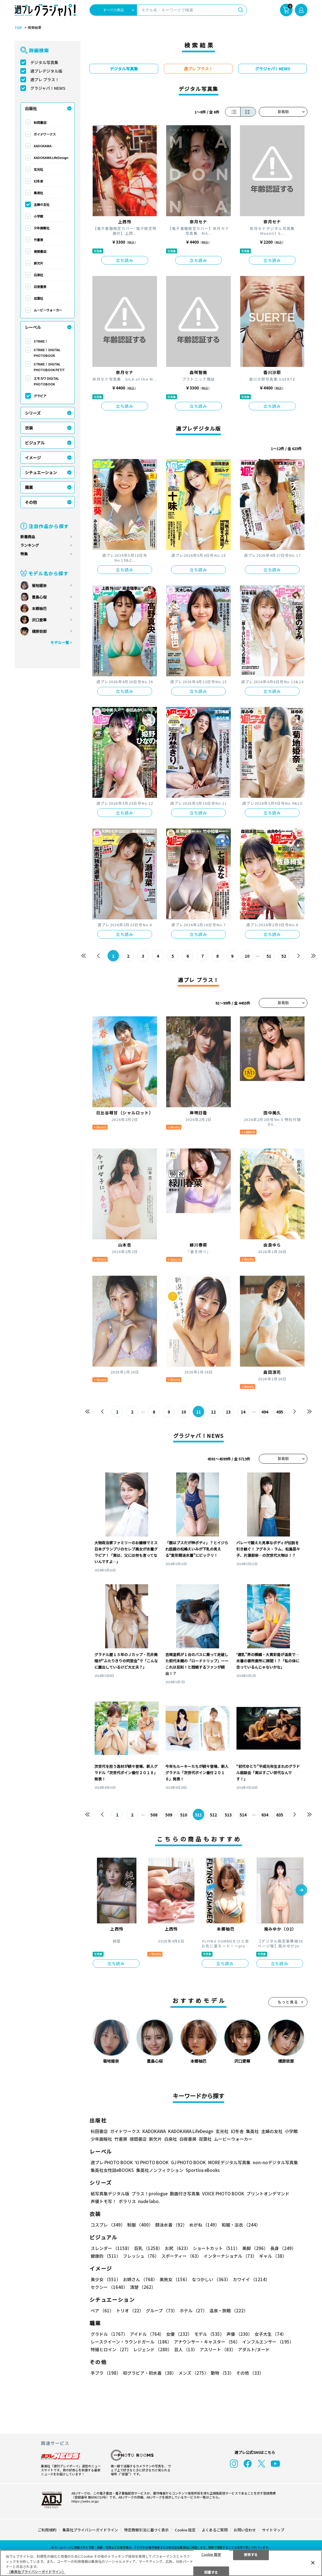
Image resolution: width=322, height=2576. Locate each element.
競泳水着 (171, 2225)
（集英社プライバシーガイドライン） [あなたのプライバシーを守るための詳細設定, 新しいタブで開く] (36, 2571)
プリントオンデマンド (268, 2194)
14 (243, 1412)
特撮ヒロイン (111, 2349)
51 (269, 956)
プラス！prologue (150, 2194)
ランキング (29, 545)
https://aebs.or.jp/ (85, 2501)
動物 (222, 2373)
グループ (161, 2310)
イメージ (33, 457)
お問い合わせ (245, 2530)
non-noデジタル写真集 (275, 2162)
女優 (179, 2334)
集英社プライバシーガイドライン (90, 2530)
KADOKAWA (42, 146)
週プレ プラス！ (44, 79)
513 (228, 1815)
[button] (301, 1891)
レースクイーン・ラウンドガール (131, 2342)
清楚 (143, 2287)
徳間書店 (40, 251)
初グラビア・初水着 (149, 2373)
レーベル (33, 327)
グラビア (40, 395)
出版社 (31, 108)
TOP (18, 27)
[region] (161, 2563)
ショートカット (216, 2248)
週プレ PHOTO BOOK (112, 2162)
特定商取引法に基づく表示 (146, 2530)
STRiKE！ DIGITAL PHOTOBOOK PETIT (49, 367)
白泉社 (38, 275)
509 (168, 1815)
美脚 (255, 2248)
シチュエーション (41, 472)
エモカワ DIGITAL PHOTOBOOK (46, 381)
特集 (24, 553)
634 (264, 1815)
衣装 (29, 428)
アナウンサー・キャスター (207, 2342)
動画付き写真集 (185, 2194)
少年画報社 (41, 228)
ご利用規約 (47, 2530)
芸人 (185, 2349)
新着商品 (27, 536)
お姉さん (140, 2279)
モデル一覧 (59, 642)
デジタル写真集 (44, 62)
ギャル (273, 2256)
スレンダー (111, 2248)
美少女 (106, 2279)
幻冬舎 (38, 181)
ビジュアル (35, 443)
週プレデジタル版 (46, 71)
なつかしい (211, 2279)
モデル (209, 2334)
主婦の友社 (41, 204)
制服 (140, 2225)
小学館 (38, 216)
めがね (204, 2225)
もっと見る (288, 2002)
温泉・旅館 (228, 2310)
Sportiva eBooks (203, 2170)
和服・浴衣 (241, 2225)
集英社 (38, 192)
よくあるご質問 (215, 2530)
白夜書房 (40, 286)
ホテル (193, 2310)
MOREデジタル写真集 (229, 2162)
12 (213, 1412)
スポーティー (181, 2256)
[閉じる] (313, 2562)
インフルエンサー (268, 2342)
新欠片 (38, 263)
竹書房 (38, 239)
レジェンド (152, 2349)
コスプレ (108, 2225)
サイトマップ (273, 2530)
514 (243, 1815)
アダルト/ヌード (254, 2349)
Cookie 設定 (185, 2530)
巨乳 (148, 2248)
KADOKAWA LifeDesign (51, 157)
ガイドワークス (45, 134)
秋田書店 (40, 122)
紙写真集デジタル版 (110, 2194)
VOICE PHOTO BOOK (223, 2194)
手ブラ (106, 2373)
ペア (102, 2310)
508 (153, 1815)
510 (183, 1815)
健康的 (106, 2256)
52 (283, 956)
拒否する (251, 2554)
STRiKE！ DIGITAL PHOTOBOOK (47, 352)
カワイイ (251, 2279)
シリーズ (33, 413)
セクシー (109, 2287)
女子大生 (270, 2334)
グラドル (109, 2334)
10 (247, 956)
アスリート (218, 2349)
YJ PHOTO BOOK (152, 2162)
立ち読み (125, 260)
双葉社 (38, 298)
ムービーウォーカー (48, 310)
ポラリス (127, 2201)
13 (228, 1412)
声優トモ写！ (103, 2201)
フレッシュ (141, 2256)
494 (264, 1412)
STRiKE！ (41, 341)
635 (279, 1815)
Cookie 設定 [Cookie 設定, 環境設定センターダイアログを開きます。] (211, 2554)
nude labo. (149, 2201)
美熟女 (175, 2279)
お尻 (177, 2248)
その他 (31, 502)
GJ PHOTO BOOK (188, 2162)
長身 (283, 2248)
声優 (239, 2334)
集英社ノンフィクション (159, 2170)
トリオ (130, 2310)
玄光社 (38, 169)
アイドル (147, 2334)
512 (213, 1815)
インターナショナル (230, 2256)
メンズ (193, 2373)
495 (279, 1412)
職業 (29, 487)
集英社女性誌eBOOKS (112, 2170)
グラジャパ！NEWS (47, 88)
